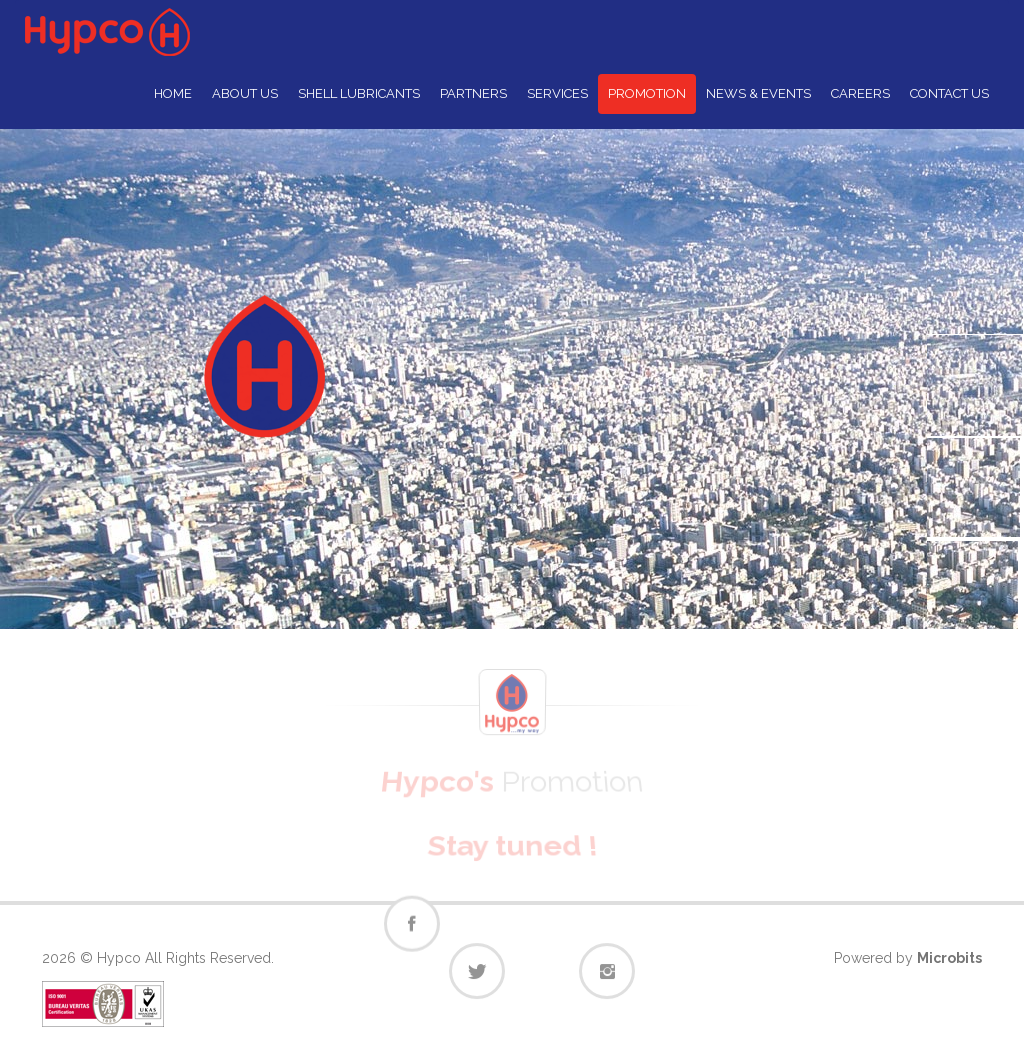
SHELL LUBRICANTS (359, 93)
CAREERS (860, 93)
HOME (173, 93)
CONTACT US (949, 93)
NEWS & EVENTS (758, 93)
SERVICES (557, 93)
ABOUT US (245, 93)
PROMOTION (647, 93)
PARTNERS (473, 93)
